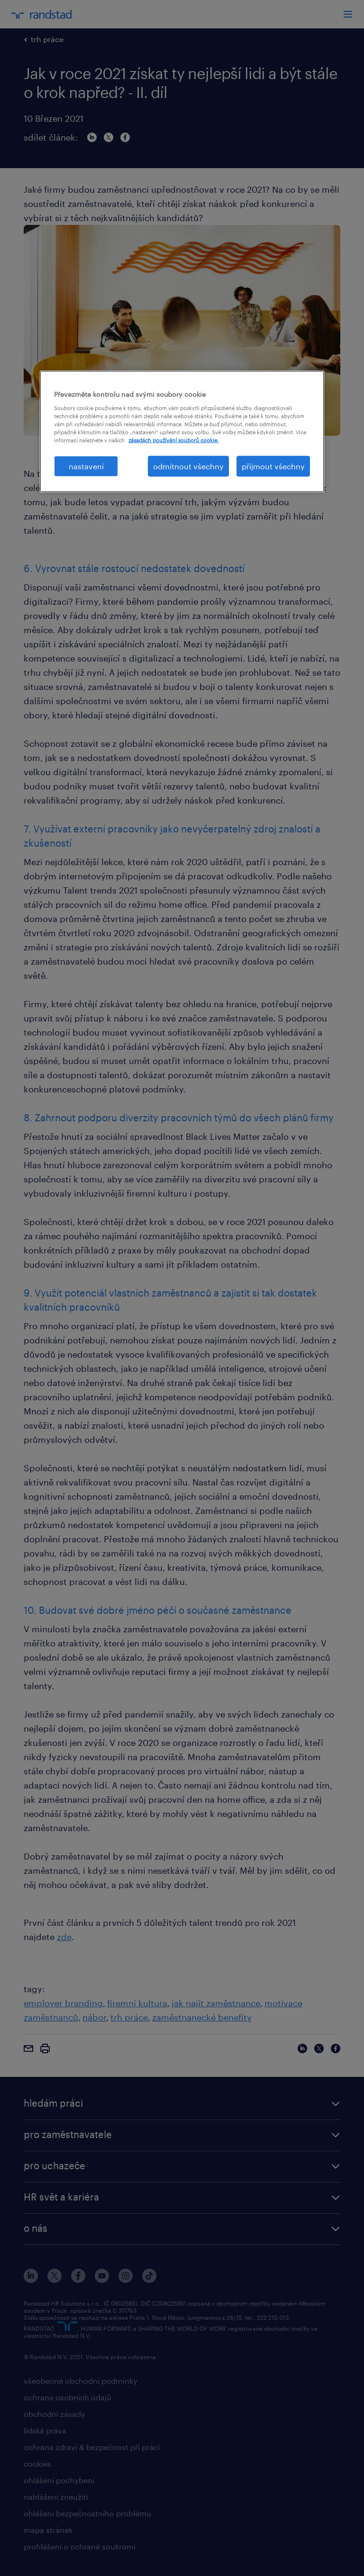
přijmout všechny (273, 465)
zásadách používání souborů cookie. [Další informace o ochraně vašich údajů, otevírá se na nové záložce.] (173, 440)
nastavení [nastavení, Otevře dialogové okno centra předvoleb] (86, 465)
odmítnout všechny (188, 465)
